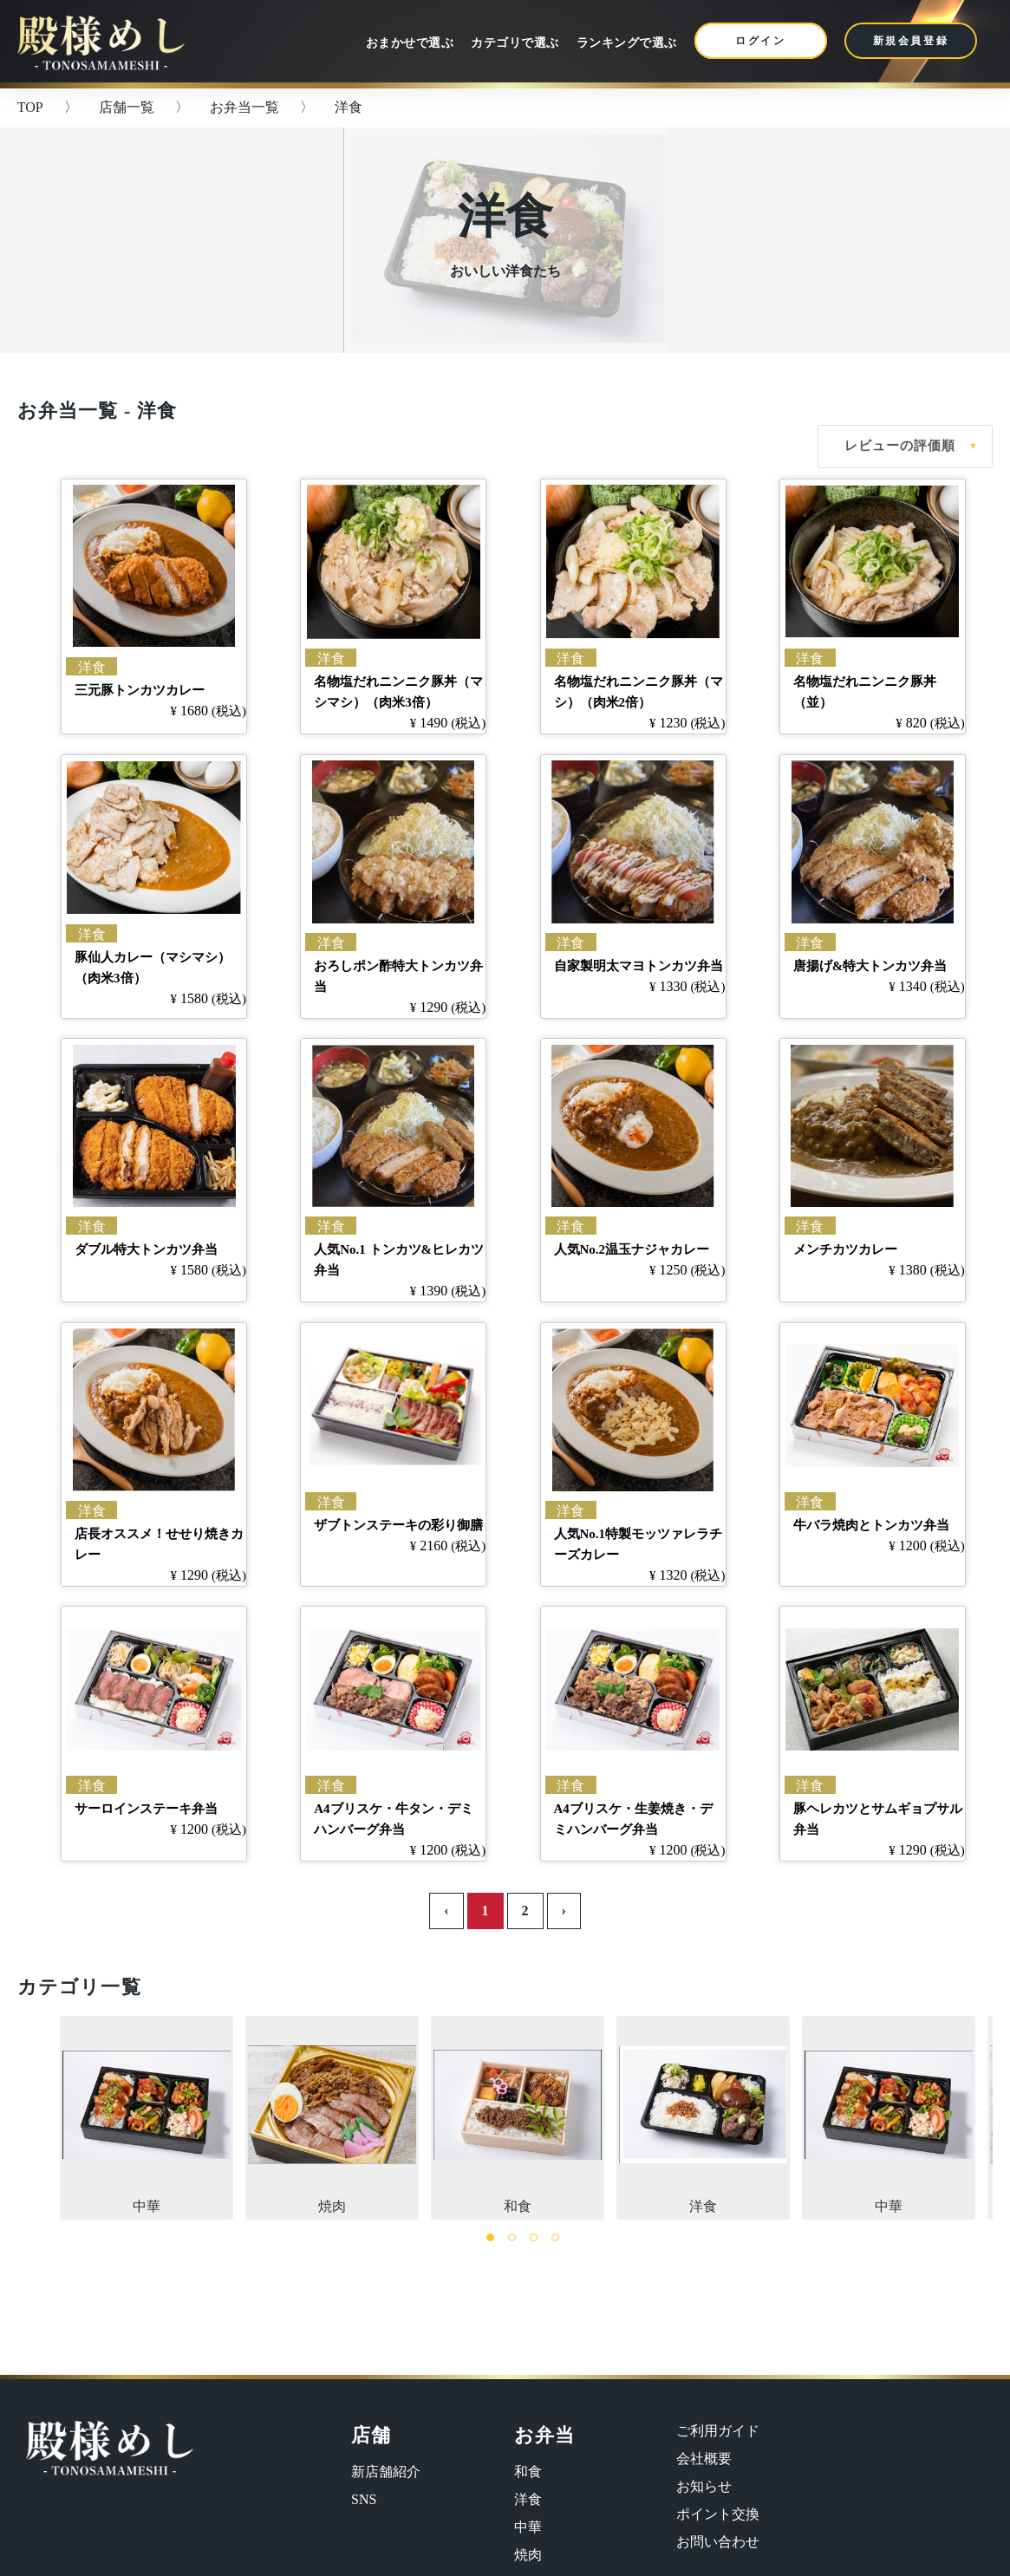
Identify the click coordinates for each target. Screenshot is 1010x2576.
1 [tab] (490, 2237)
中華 (146, 2116)
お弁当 (544, 2435)
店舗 (371, 2435)
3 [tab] (533, 2237)
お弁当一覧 (244, 107)
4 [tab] (555, 2237)
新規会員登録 (911, 41)
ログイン (760, 41)
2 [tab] (512, 2237)
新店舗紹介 (385, 2471)
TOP (30, 107)
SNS (363, 2499)
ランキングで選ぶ (627, 42)
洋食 (703, 2116)
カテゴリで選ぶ (515, 42)
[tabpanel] (514, 2117)
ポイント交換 (717, 2514)
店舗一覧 (126, 107)
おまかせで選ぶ (410, 42)
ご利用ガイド (717, 2430)
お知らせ (704, 2486)
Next (975, 2117)
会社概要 (704, 2458)
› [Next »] (564, 1910)
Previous (34, 2117)
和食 (517, 2116)
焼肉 (332, 2116)
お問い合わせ (717, 2541)
